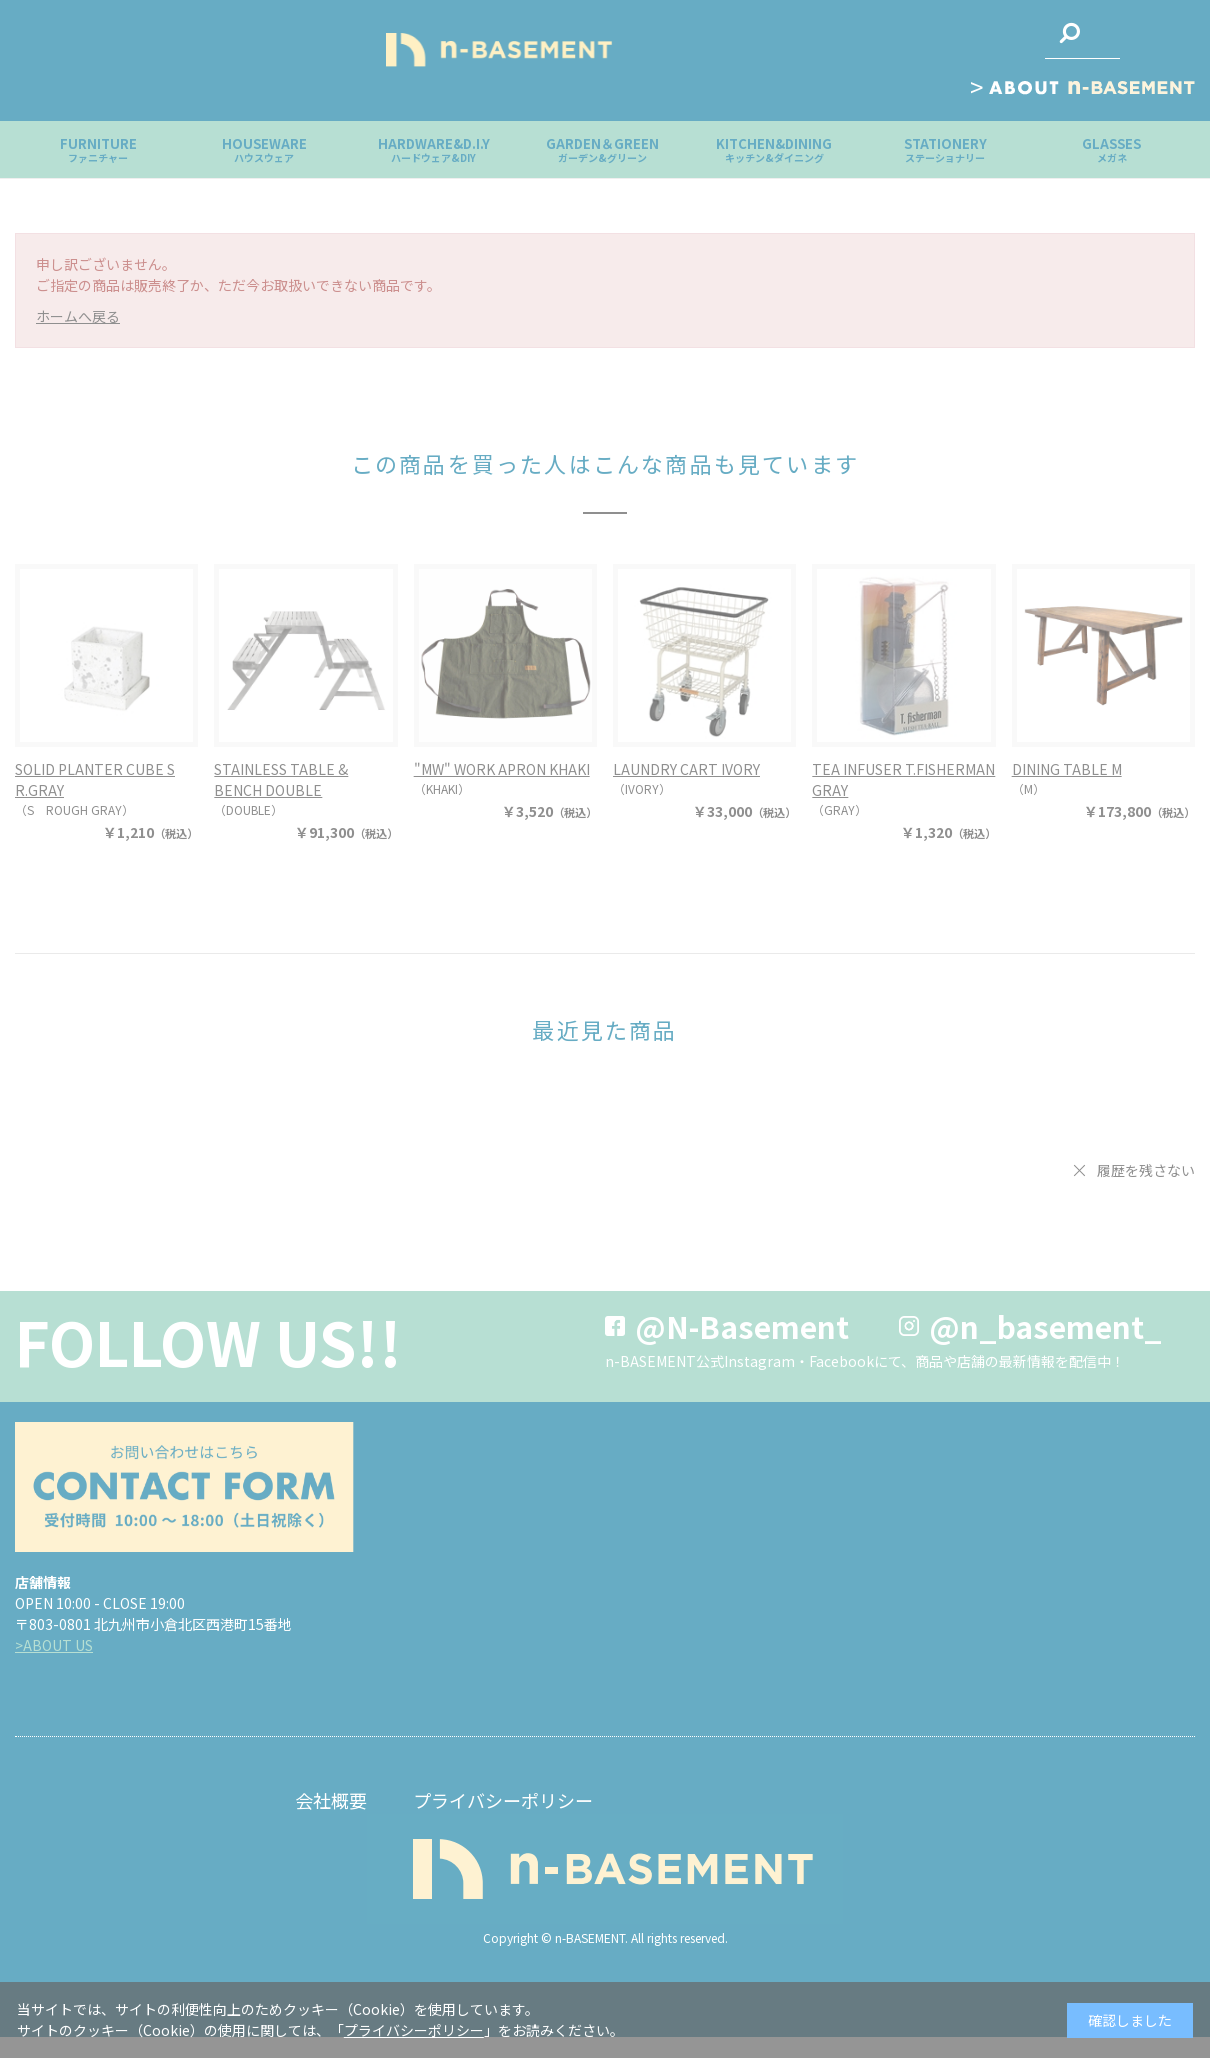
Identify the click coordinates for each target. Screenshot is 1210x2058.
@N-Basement (742, 1326)
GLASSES (1111, 149)
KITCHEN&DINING (774, 149)
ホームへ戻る (78, 316)
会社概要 (331, 1800)
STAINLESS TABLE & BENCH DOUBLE (281, 779)
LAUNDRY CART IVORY (686, 769)
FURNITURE (98, 149)
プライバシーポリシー (503, 1800)
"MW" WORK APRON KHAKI (502, 769)
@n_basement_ (1045, 1326)
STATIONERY (945, 149)
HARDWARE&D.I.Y (434, 149)
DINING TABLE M (1067, 769)
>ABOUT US (54, 1645)
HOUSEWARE (264, 149)
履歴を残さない (1146, 1170)
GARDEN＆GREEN (602, 149)
